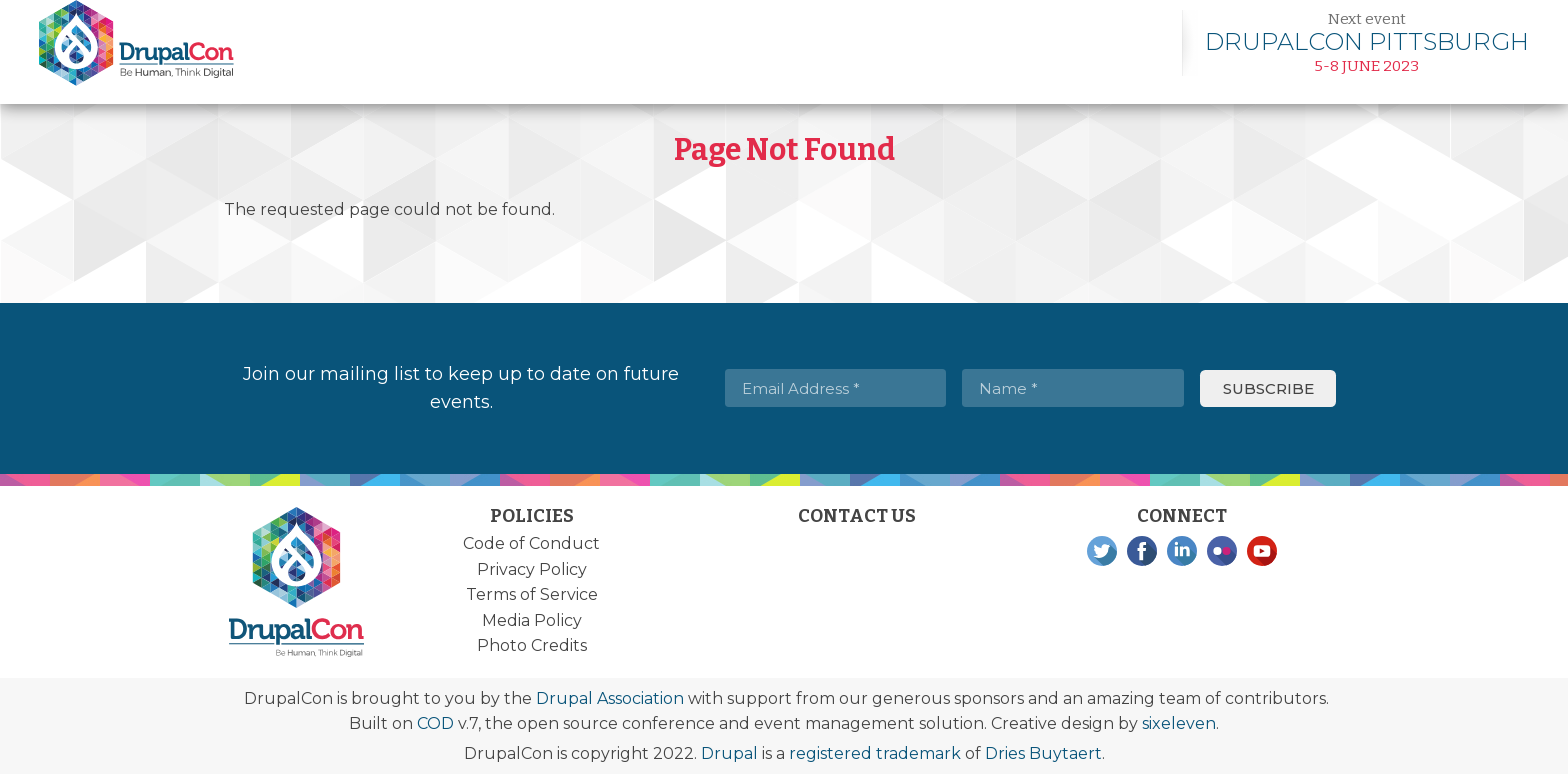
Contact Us (857, 516)
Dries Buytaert (1043, 753)
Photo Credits (532, 645)
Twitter (1102, 551)
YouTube (1262, 551)
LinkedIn (1182, 551)
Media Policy (532, 620)
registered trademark (875, 753)
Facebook (1142, 551)
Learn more (1367, 42)
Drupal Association (610, 698)
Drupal (729, 753)
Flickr (1222, 551)
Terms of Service (532, 594)
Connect (1182, 516)
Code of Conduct (531, 543)
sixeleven (1179, 723)
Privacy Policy (532, 569)
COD (435, 723)
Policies (532, 516)
